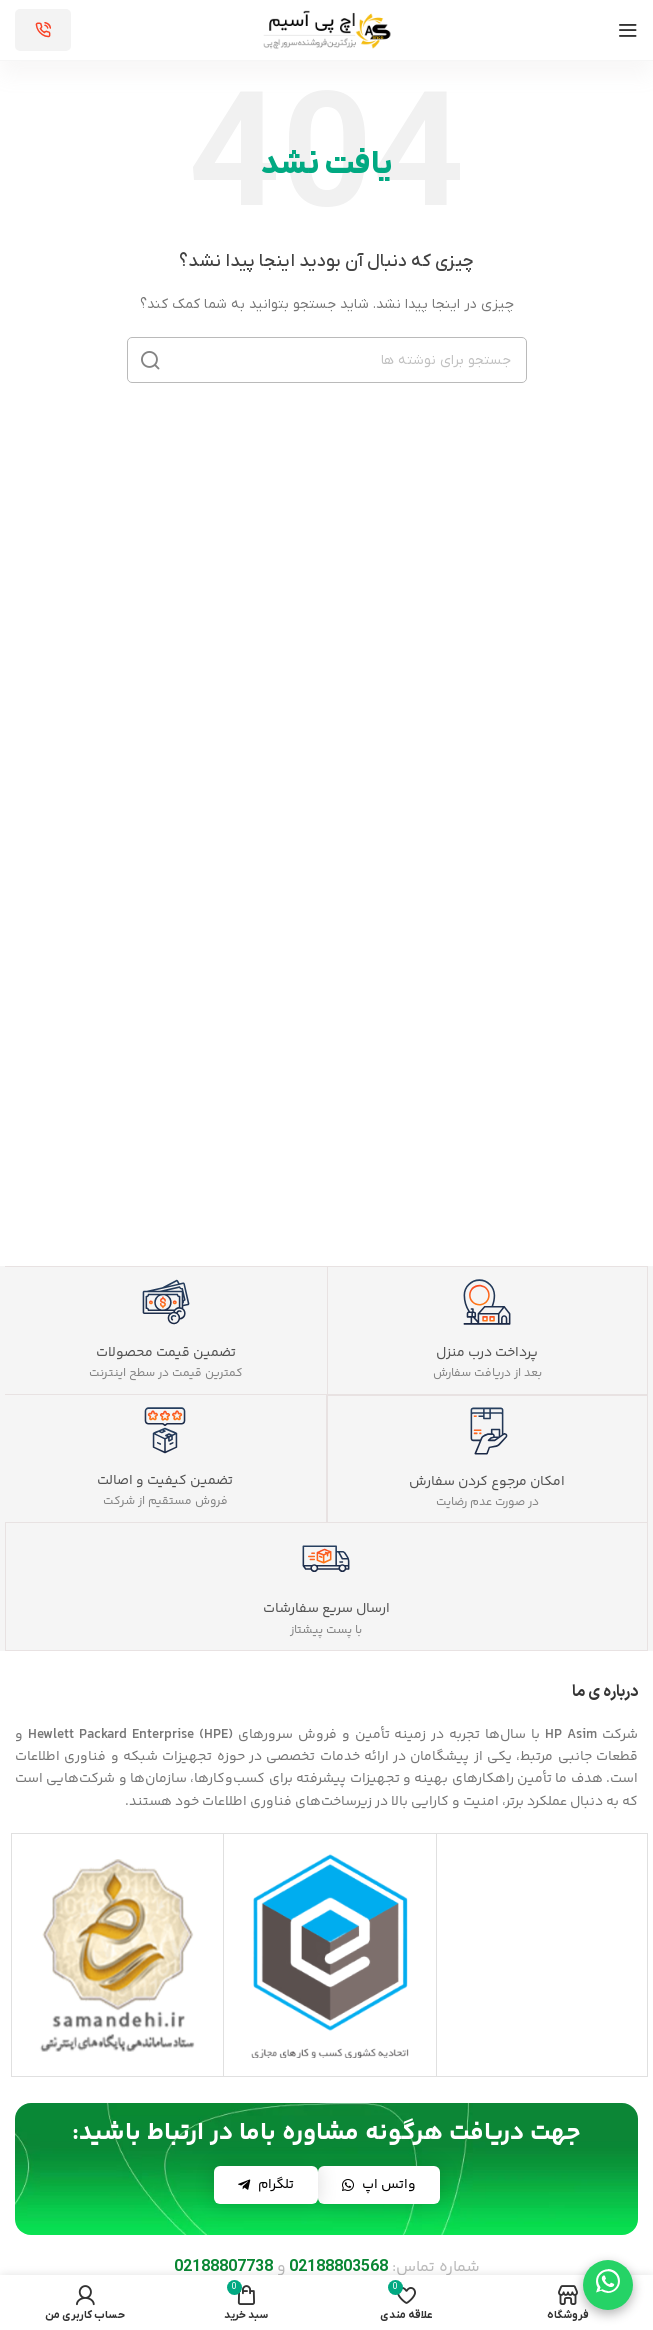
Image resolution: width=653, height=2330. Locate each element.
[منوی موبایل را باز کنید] (628, 30)
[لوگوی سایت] (327, 29)
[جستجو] (327, 360)
